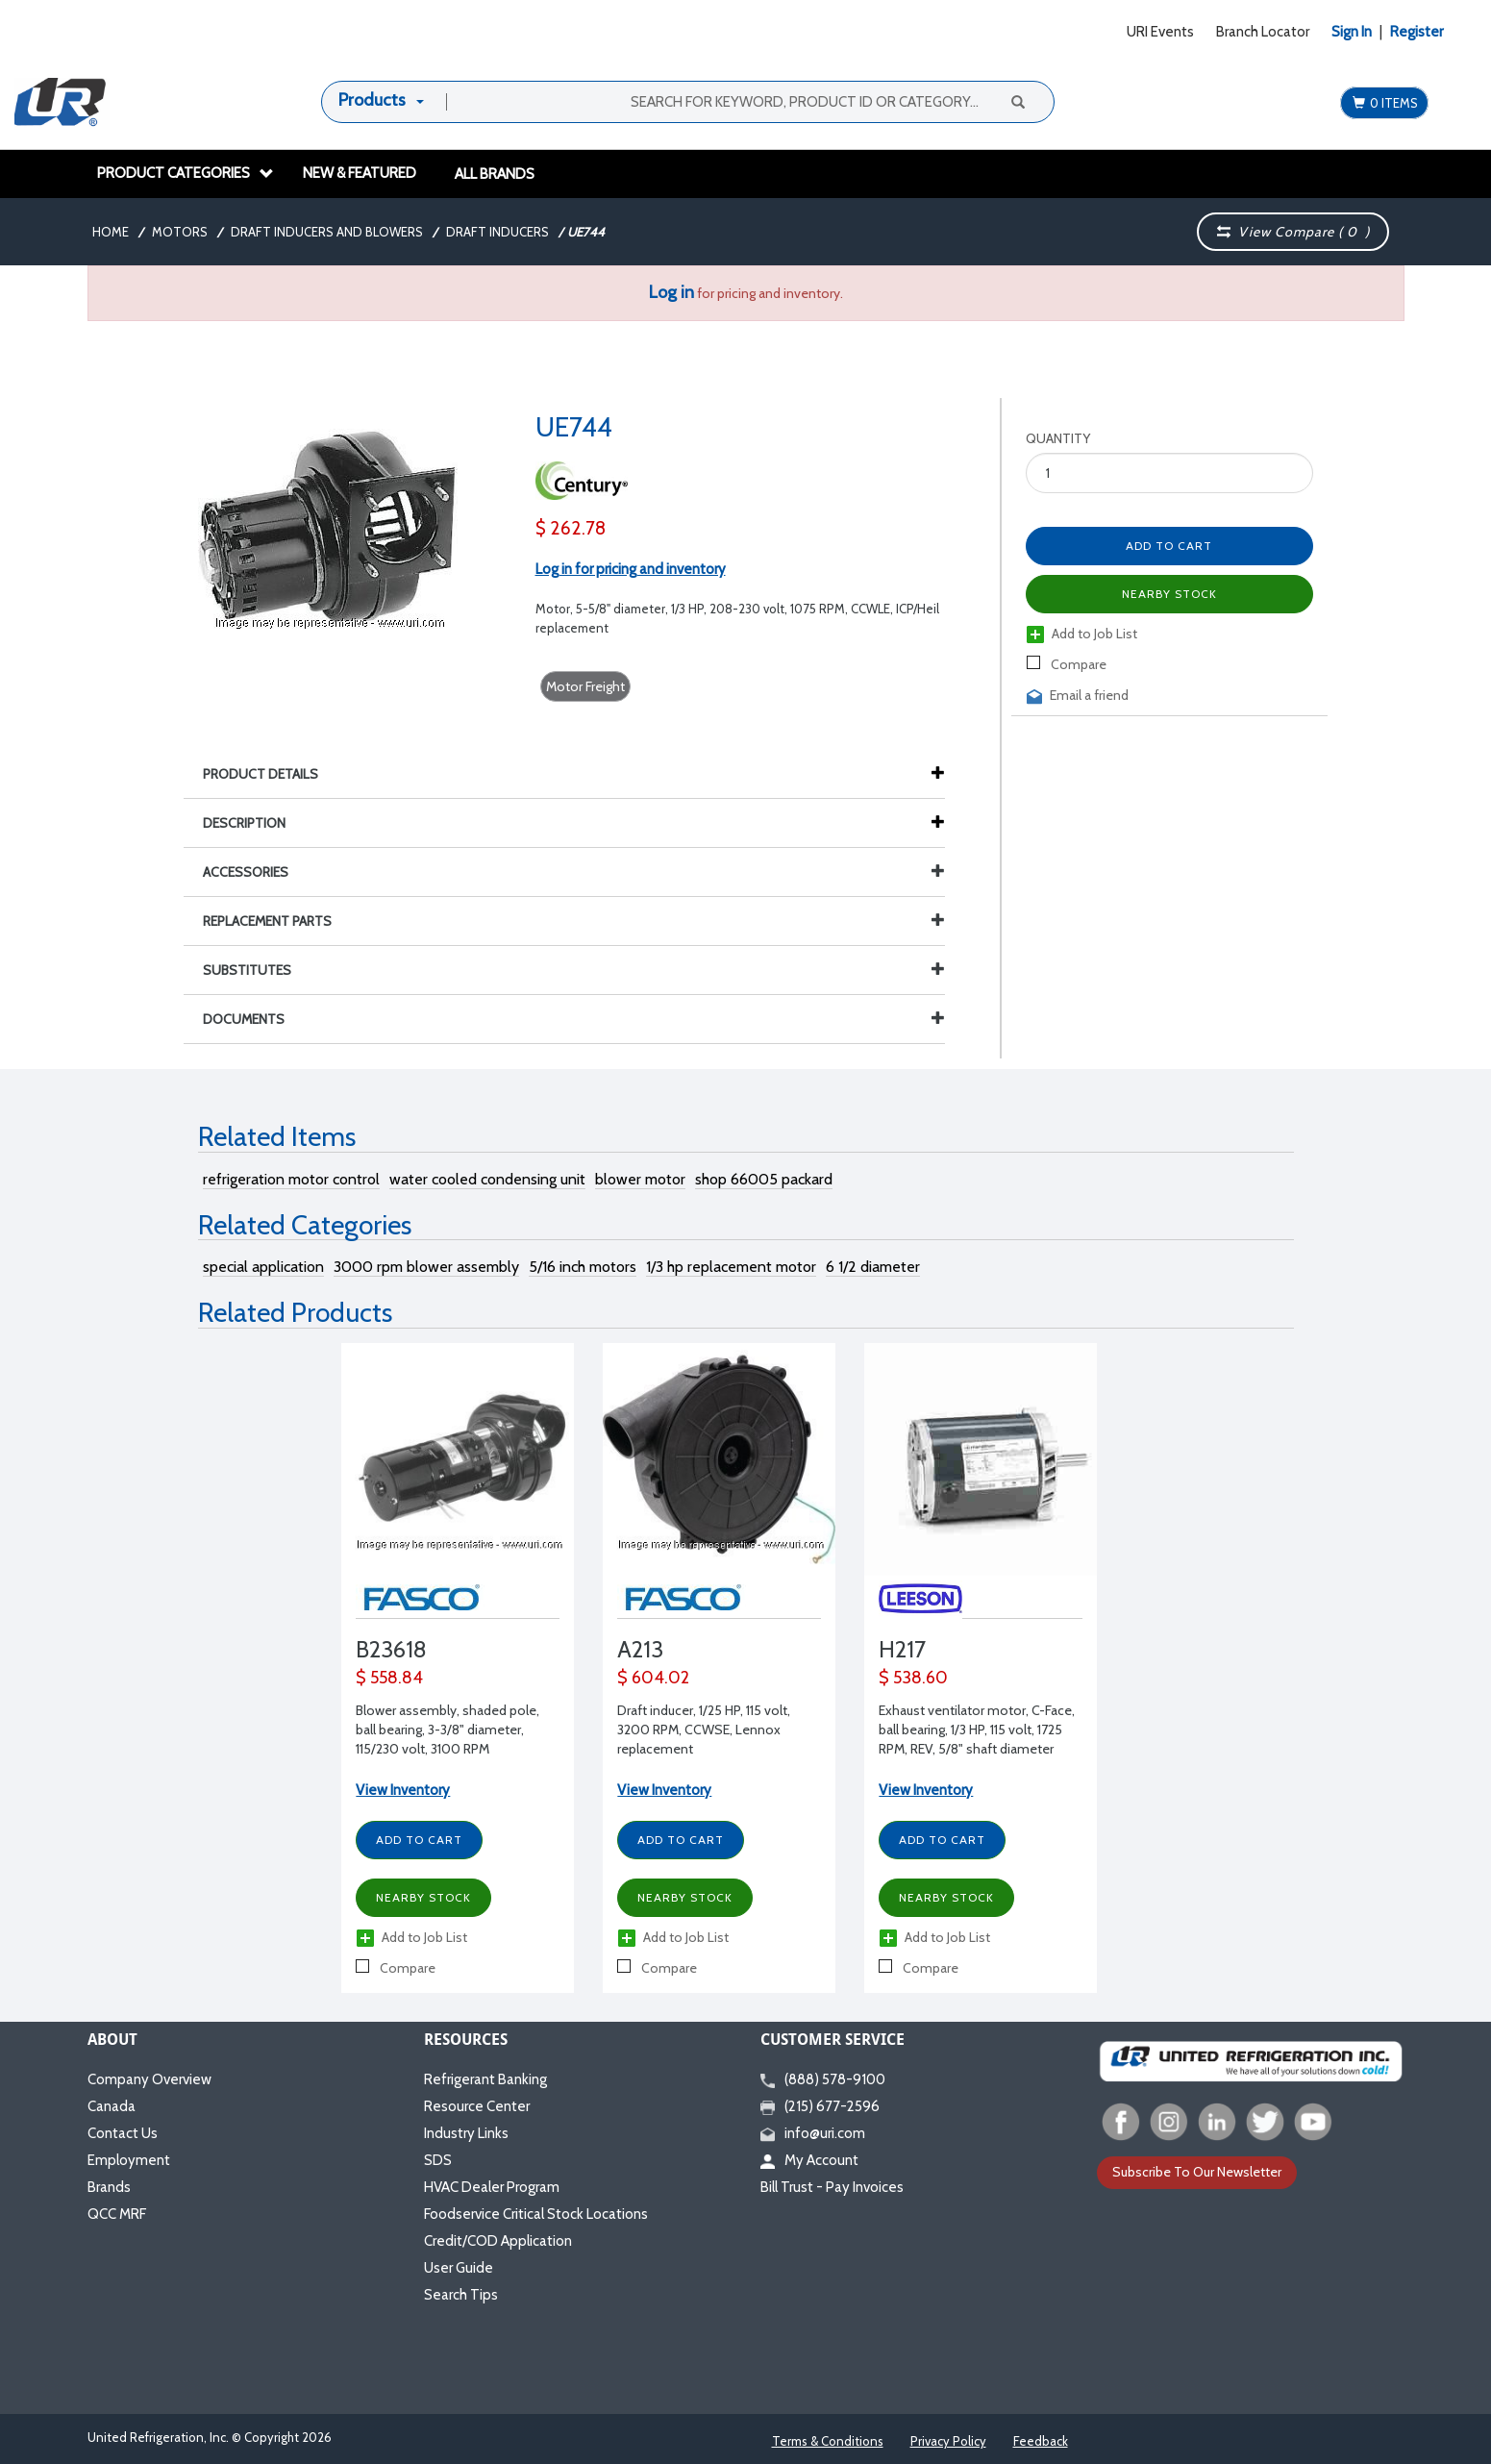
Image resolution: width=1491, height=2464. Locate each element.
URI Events (1160, 31)
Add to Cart (1169, 545)
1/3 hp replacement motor (731, 1266)
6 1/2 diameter (873, 1266)
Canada (111, 2106)
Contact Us (122, 2133)
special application (263, 1266)
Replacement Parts (574, 921)
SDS (438, 2160)
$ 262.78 (570, 528)
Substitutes (574, 970)
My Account (809, 2160)
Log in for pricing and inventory (630, 569)
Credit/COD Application (498, 2241)
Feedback (1040, 2441)
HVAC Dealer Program (491, 2187)
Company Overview (149, 2079)
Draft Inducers (497, 231)
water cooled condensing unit (487, 1179)
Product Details (270, 774)
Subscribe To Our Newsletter (1196, 2171)
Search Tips (461, 2294)
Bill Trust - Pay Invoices (832, 2187)
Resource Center (477, 2106)
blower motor (640, 1179)
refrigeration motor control (291, 1179)
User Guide (458, 2268)
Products (372, 100)
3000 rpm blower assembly (426, 1266)
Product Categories (185, 173)
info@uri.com (812, 2133)
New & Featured (359, 173)
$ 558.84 (389, 1677)
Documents (574, 1019)
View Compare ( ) (1294, 231)
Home (110, 231)
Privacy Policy (948, 2441)
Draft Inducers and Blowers (327, 231)
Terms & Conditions (827, 2441)
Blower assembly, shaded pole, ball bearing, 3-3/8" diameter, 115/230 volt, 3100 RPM (447, 1729)
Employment (128, 2160)
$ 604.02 (653, 1677)
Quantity (1058, 438)
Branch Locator (1262, 31)
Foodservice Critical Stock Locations (536, 2214)
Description (254, 823)
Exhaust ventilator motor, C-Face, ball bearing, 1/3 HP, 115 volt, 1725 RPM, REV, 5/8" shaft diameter (977, 1729)
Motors (180, 231)
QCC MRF (116, 2214)
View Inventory (403, 1790)
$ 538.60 (913, 1677)
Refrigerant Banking (485, 2079)
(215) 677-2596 (820, 2106)
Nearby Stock (1169, 593)
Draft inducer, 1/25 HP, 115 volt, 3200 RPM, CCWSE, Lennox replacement (703, 1729)
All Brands (494, 174)
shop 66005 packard (763, 1179)
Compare (1066, 664)
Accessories (574, 872)
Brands (109, 2187)
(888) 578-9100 (822, 2079)
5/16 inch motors (582, 1266)
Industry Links (466, 2133)
